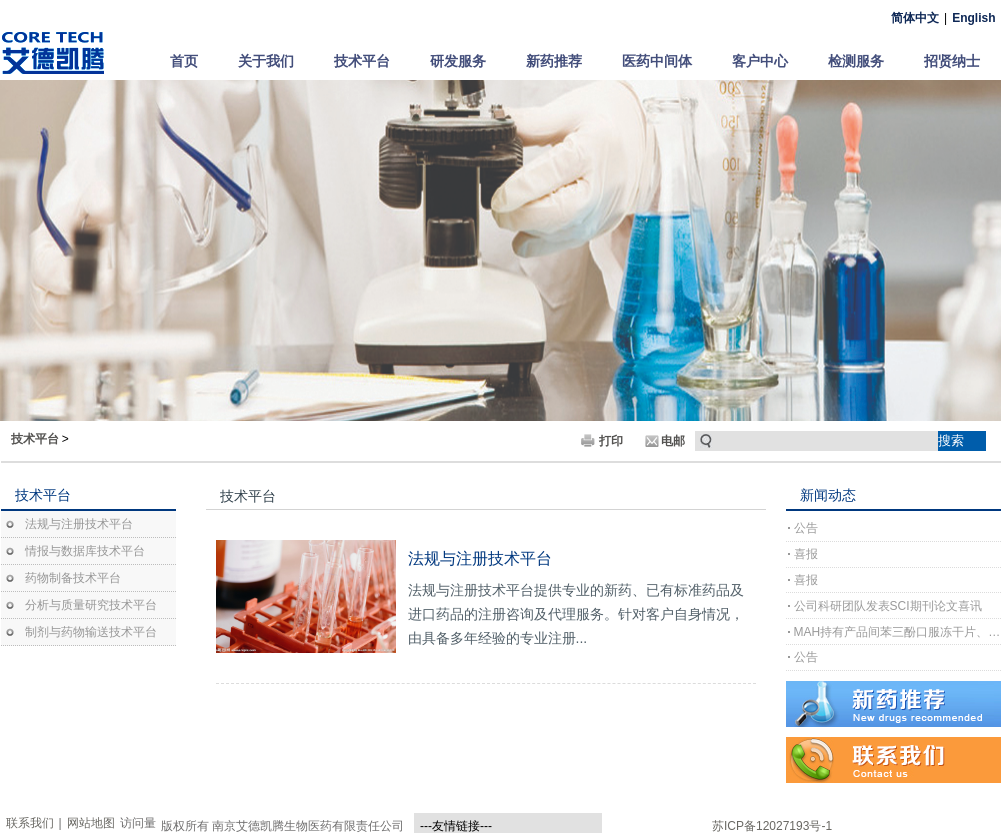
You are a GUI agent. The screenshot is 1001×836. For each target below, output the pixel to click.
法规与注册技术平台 (79, 524)
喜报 (806, 554)
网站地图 (91, 823)
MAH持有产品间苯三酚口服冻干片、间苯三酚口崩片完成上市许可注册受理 (897, 632)
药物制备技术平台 (73, 578)
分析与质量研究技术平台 (91, 605)
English (973, 18)
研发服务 (458, 61)
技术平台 (362, 61)
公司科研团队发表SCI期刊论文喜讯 (888, 606)
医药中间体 (657, 61)
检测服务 (856, 61)
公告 (806, 528)
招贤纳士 (952, 61)
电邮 (673, 441)
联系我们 (30, 823)
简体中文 (915, 18)
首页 (184, 61)
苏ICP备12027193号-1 (772, 826)
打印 (611, 441)
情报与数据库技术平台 (85, 551)
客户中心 (760, 61)
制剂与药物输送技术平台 (91, 632)
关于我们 (266, 61)
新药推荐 (554, 61)
